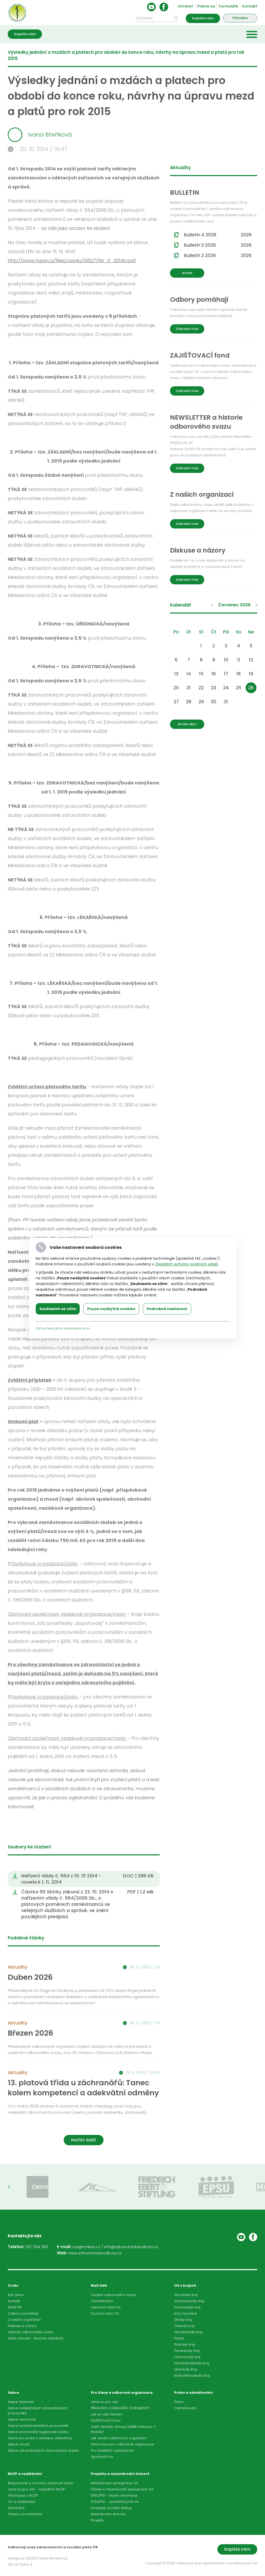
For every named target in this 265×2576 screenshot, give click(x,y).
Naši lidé (99, 2285)
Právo (179, 2401)
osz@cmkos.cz (86, 2246)
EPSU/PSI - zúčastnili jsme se (115, 2501)
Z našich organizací (24, 2319)
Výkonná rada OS (106, 2307)
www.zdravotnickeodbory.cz (94, 2253)
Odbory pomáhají (23, 2313)
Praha (179, 2338)
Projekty (97, 2520)
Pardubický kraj (187, 2350)
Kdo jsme (16, 2294)
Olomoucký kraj (187, 2356)
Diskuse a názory (22, 2325)
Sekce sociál (18, 2444)
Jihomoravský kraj (189, 2301)
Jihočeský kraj (185, 2294)
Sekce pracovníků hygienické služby (38, 2431)
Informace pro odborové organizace (122, 2444)
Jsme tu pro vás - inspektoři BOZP (36, 2489)
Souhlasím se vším (57, 1308)
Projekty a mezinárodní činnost (120, 2473)
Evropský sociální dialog (111, 2507)
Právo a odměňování (193, 2392)
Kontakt (249, 6)
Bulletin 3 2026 (218, 245)
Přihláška (240, 18)
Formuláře (228, 6)
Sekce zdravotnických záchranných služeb (43, 2450)
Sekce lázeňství (21, 2401)
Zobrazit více (187, 328)
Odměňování (185, 2408)
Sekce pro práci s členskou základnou (40, 2438)
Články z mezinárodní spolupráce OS (122, 2489)
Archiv (187, 272)
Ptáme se (206, 6)
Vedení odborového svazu (113, 2294)
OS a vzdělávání (21, 2501)
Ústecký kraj (184, 2325)
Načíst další (83, 2140)
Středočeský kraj (188, 2332)
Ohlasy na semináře (25, 2514)
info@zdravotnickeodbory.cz (131, 2246)
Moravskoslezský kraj (191, 2363)
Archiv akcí (187, 724)
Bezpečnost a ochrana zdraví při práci (40, 2483)
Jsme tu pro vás (104, 2401)
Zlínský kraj (183, 2319)
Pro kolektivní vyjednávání (112, 2450)
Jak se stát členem (107, 2414)
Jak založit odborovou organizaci (119, 2438)
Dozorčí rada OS (105, 2313)
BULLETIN (14, 2307)
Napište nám (203, 18)
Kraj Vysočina (185, 2313)
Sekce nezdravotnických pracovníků (38, 2425)
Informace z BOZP (23, 2495)
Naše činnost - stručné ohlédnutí (35, 2338)
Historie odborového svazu (31, 2332)
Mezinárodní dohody (108, 2514)
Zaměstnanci (102, 2301)
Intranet (185, 6)
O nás (13, 2285)
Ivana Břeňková (40, 134)
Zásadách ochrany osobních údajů (186, 1264)
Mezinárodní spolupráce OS (114, 2483)
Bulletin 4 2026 (218, 235)
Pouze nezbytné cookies (111, 1308)
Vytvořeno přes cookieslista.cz (63, 1328)
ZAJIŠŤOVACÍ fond (105, 2420)
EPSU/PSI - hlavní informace (114, 2495)
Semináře (16, 2507)
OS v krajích (185, 2285)
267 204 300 (36, 2246)
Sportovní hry (102, 2456)
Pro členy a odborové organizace (122, 2392)
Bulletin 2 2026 (218, 255)
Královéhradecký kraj (192, 2375)
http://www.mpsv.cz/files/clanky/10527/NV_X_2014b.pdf (72, 260)
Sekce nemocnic (22, 2419)
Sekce (13, 2392)
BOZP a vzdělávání (25, 2473)
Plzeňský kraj (184, 2344)
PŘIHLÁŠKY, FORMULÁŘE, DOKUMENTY (120, 2408)
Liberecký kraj (185, 2369)
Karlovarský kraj (187, 2307)
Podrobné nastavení (167, 1308)
